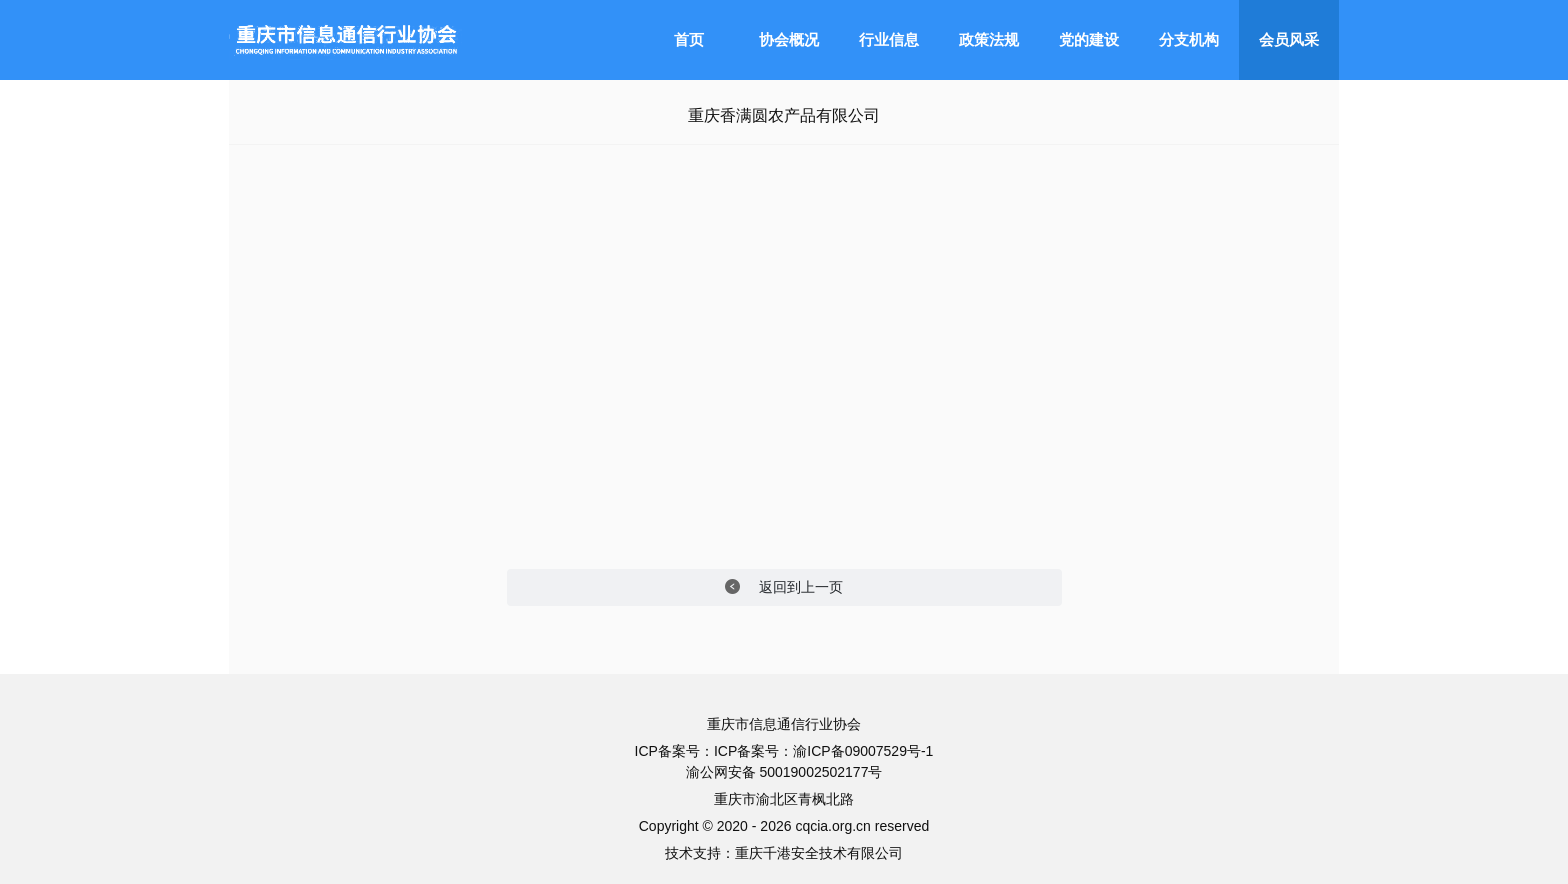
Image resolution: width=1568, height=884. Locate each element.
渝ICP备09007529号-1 (863, 751)
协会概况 (789, 39)
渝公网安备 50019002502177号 (784, 772)
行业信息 (889, 39)
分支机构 (1189, 39)
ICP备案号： (753, 751)
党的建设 (1089, 39)
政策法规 (989, 39)
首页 (689, 39)
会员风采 (1289, 39)
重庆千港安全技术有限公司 (819, 853)
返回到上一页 (784, 587)
